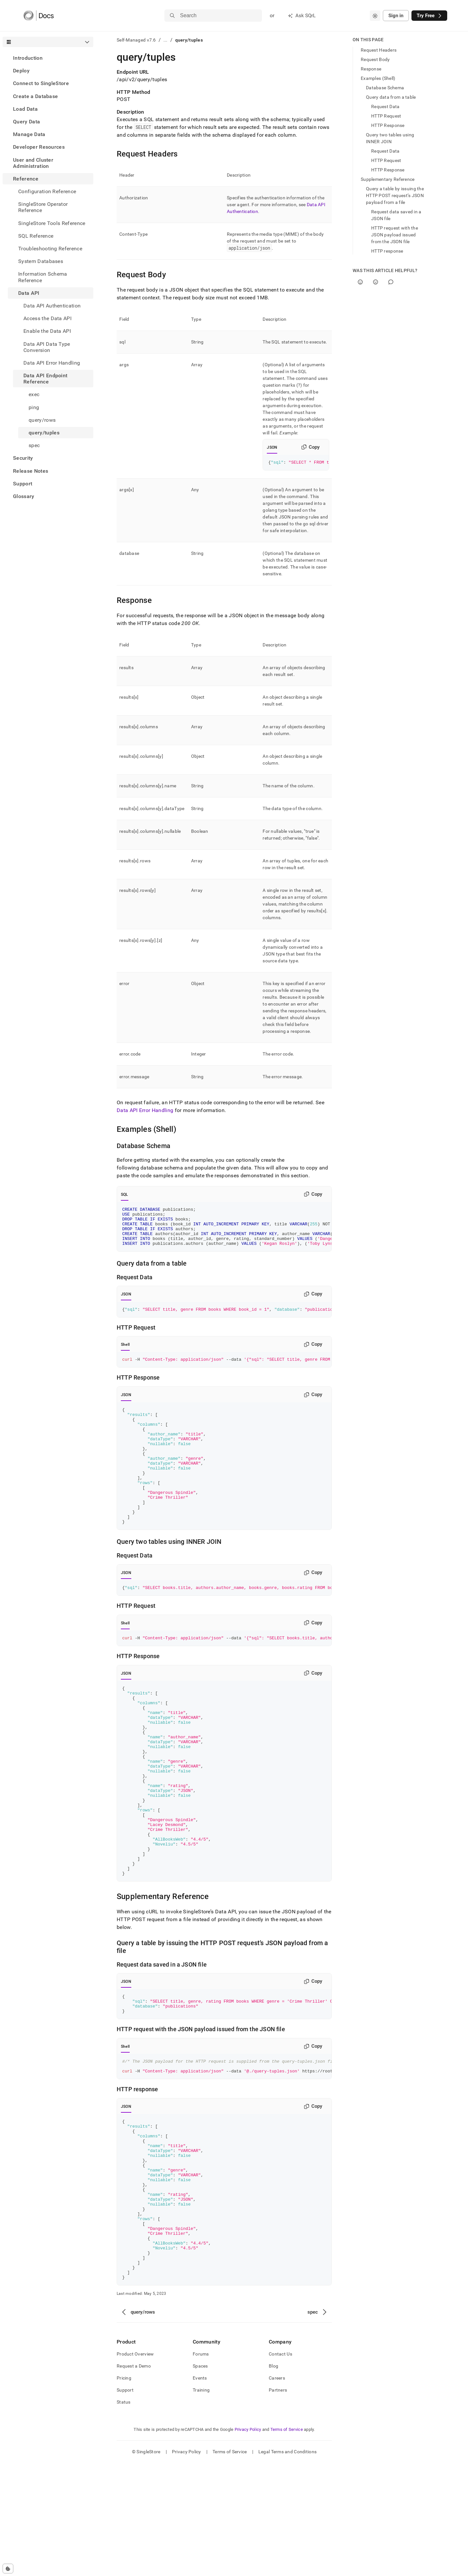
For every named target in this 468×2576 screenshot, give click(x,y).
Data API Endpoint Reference (45, 378)
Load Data (25, 109)
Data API (29, 293)
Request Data (385, 106)
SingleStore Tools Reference (51, 223)
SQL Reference (35, 236)
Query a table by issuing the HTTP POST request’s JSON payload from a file (395, 195)
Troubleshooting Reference (50, 248)
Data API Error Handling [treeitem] (51, 363)
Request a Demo (134, 2479)
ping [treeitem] (34, 407)
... (165, 40)
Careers (277, 2491)
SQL (124, 1195)
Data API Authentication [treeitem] (52, 306)
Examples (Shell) (378, 78)
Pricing (124, 2491)
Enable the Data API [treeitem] (47, 331)
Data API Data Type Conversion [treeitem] (46, 347)
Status (124, 2515)
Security (23, 458)
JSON (272, 447)
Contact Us (280, 2467)
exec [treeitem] (34, 394)
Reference (25, 179)
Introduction (28, 58)
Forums (201, 2467)
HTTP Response (388, 125)
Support (22, 484)
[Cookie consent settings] (8, 2568)
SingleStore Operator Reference (43, 207)
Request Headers (378, 50)
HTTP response (387, 251)
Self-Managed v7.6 (136, 40)
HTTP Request (386, 116)
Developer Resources (39, 147)
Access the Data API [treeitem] (47, 318)
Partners (278, 2503)
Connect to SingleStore (41, 83)
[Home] (38, 15)
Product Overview (135, 2467)
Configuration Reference (47, 191)
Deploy (21, 71)
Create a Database (35, 96)
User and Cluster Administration (33, 163)
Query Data (26, 122)
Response (371, 68)
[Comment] (390, 282)
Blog (273, 2479)
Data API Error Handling (145, 1111)
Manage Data (29, 134)
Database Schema (385, 87)
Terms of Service (286, 2542)
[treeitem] (48, 58)
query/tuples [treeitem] (44, 433)
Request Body (375, 59)
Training (201, 2503)
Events (200, 2491)
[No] (375, 282)
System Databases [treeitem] (40, 261)
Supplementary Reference (387, 179)
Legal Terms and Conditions (287, 2564)
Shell (125, 1354)
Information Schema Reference (42, 277)
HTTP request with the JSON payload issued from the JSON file (394, 234)
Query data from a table (391, 97)
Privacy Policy (248, 2542)
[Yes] (360, 282)
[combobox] (375, 15)
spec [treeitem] (34, 445)
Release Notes (30, 471)
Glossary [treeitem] (23, 496)
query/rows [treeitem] (42, 420)
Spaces (200, 2479)
